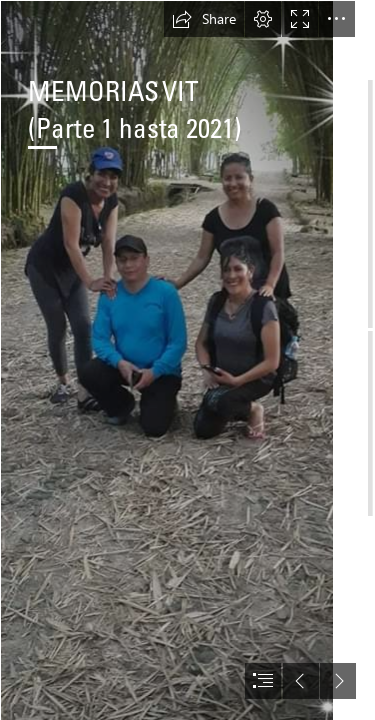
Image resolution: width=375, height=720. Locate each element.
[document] (187, 360)
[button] (204, 19)
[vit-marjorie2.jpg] (166, 360)
